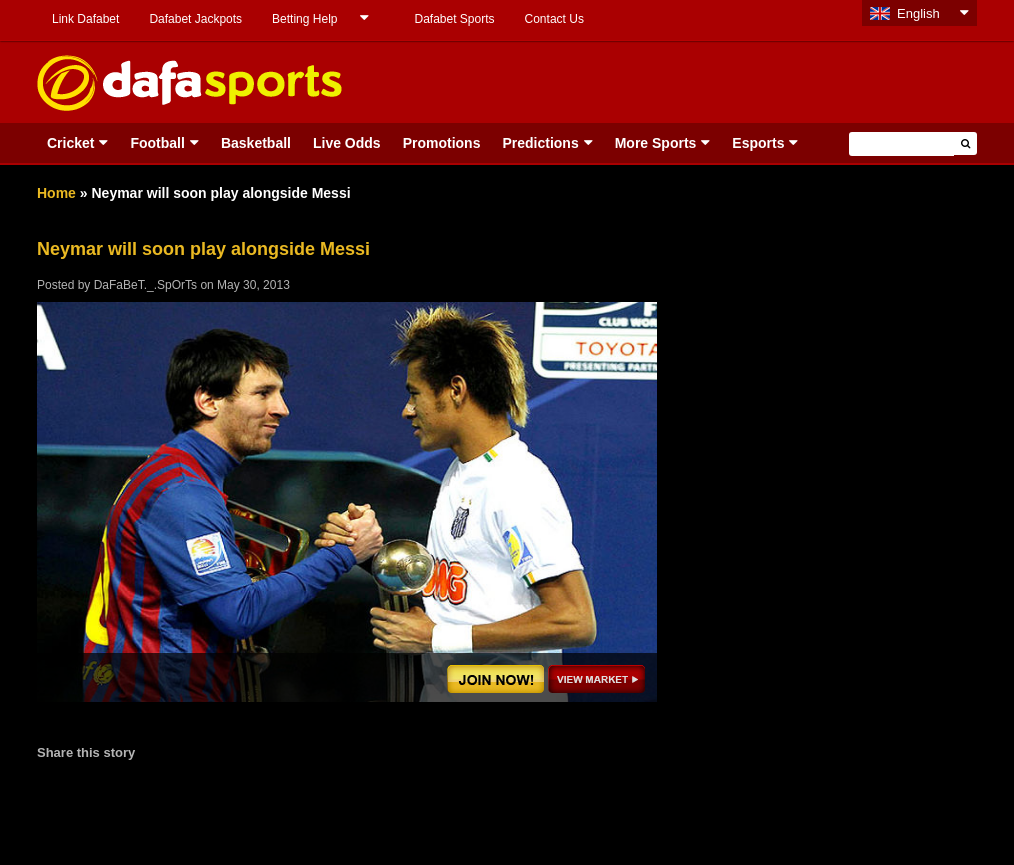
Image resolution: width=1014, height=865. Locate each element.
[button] (965, 143)
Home (56, 193)
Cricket (70, 143)
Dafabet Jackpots (195, 19)
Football (157, 143)
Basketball (256, 143)
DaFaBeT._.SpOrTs (145, 285)
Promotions (442, 143)
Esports (758, 143)
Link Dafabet (85, 19)
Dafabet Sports (454, 19)
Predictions (540, 143)
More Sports (656, 143)
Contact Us (554, 19)
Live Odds (347, 143)
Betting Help (304, 19)
